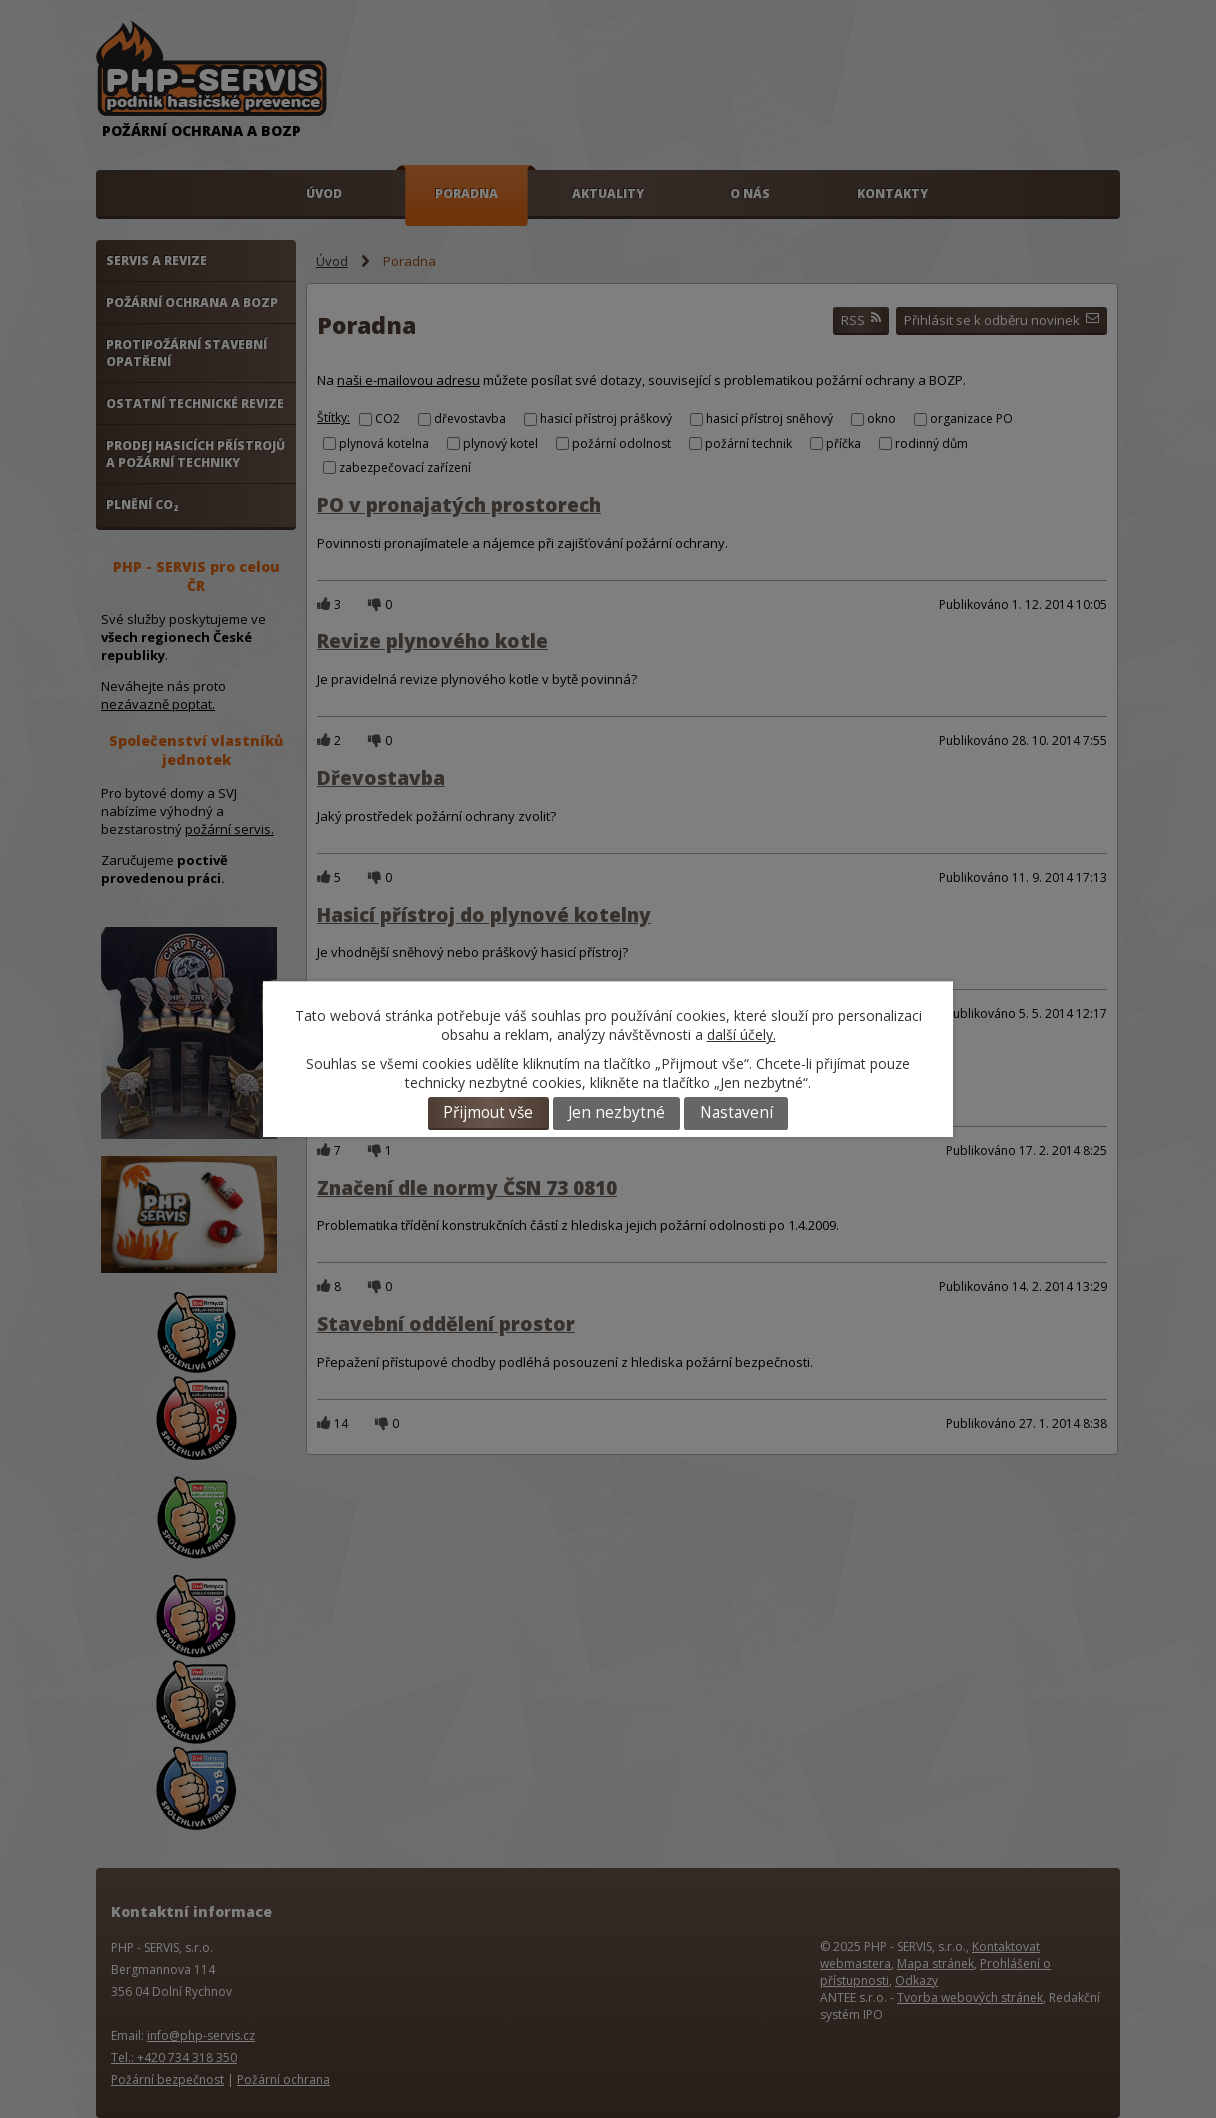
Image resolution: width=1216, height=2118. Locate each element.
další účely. (741, 1034)
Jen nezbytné (616, 1112)
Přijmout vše (488, 1112)
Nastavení (736, 1112)
